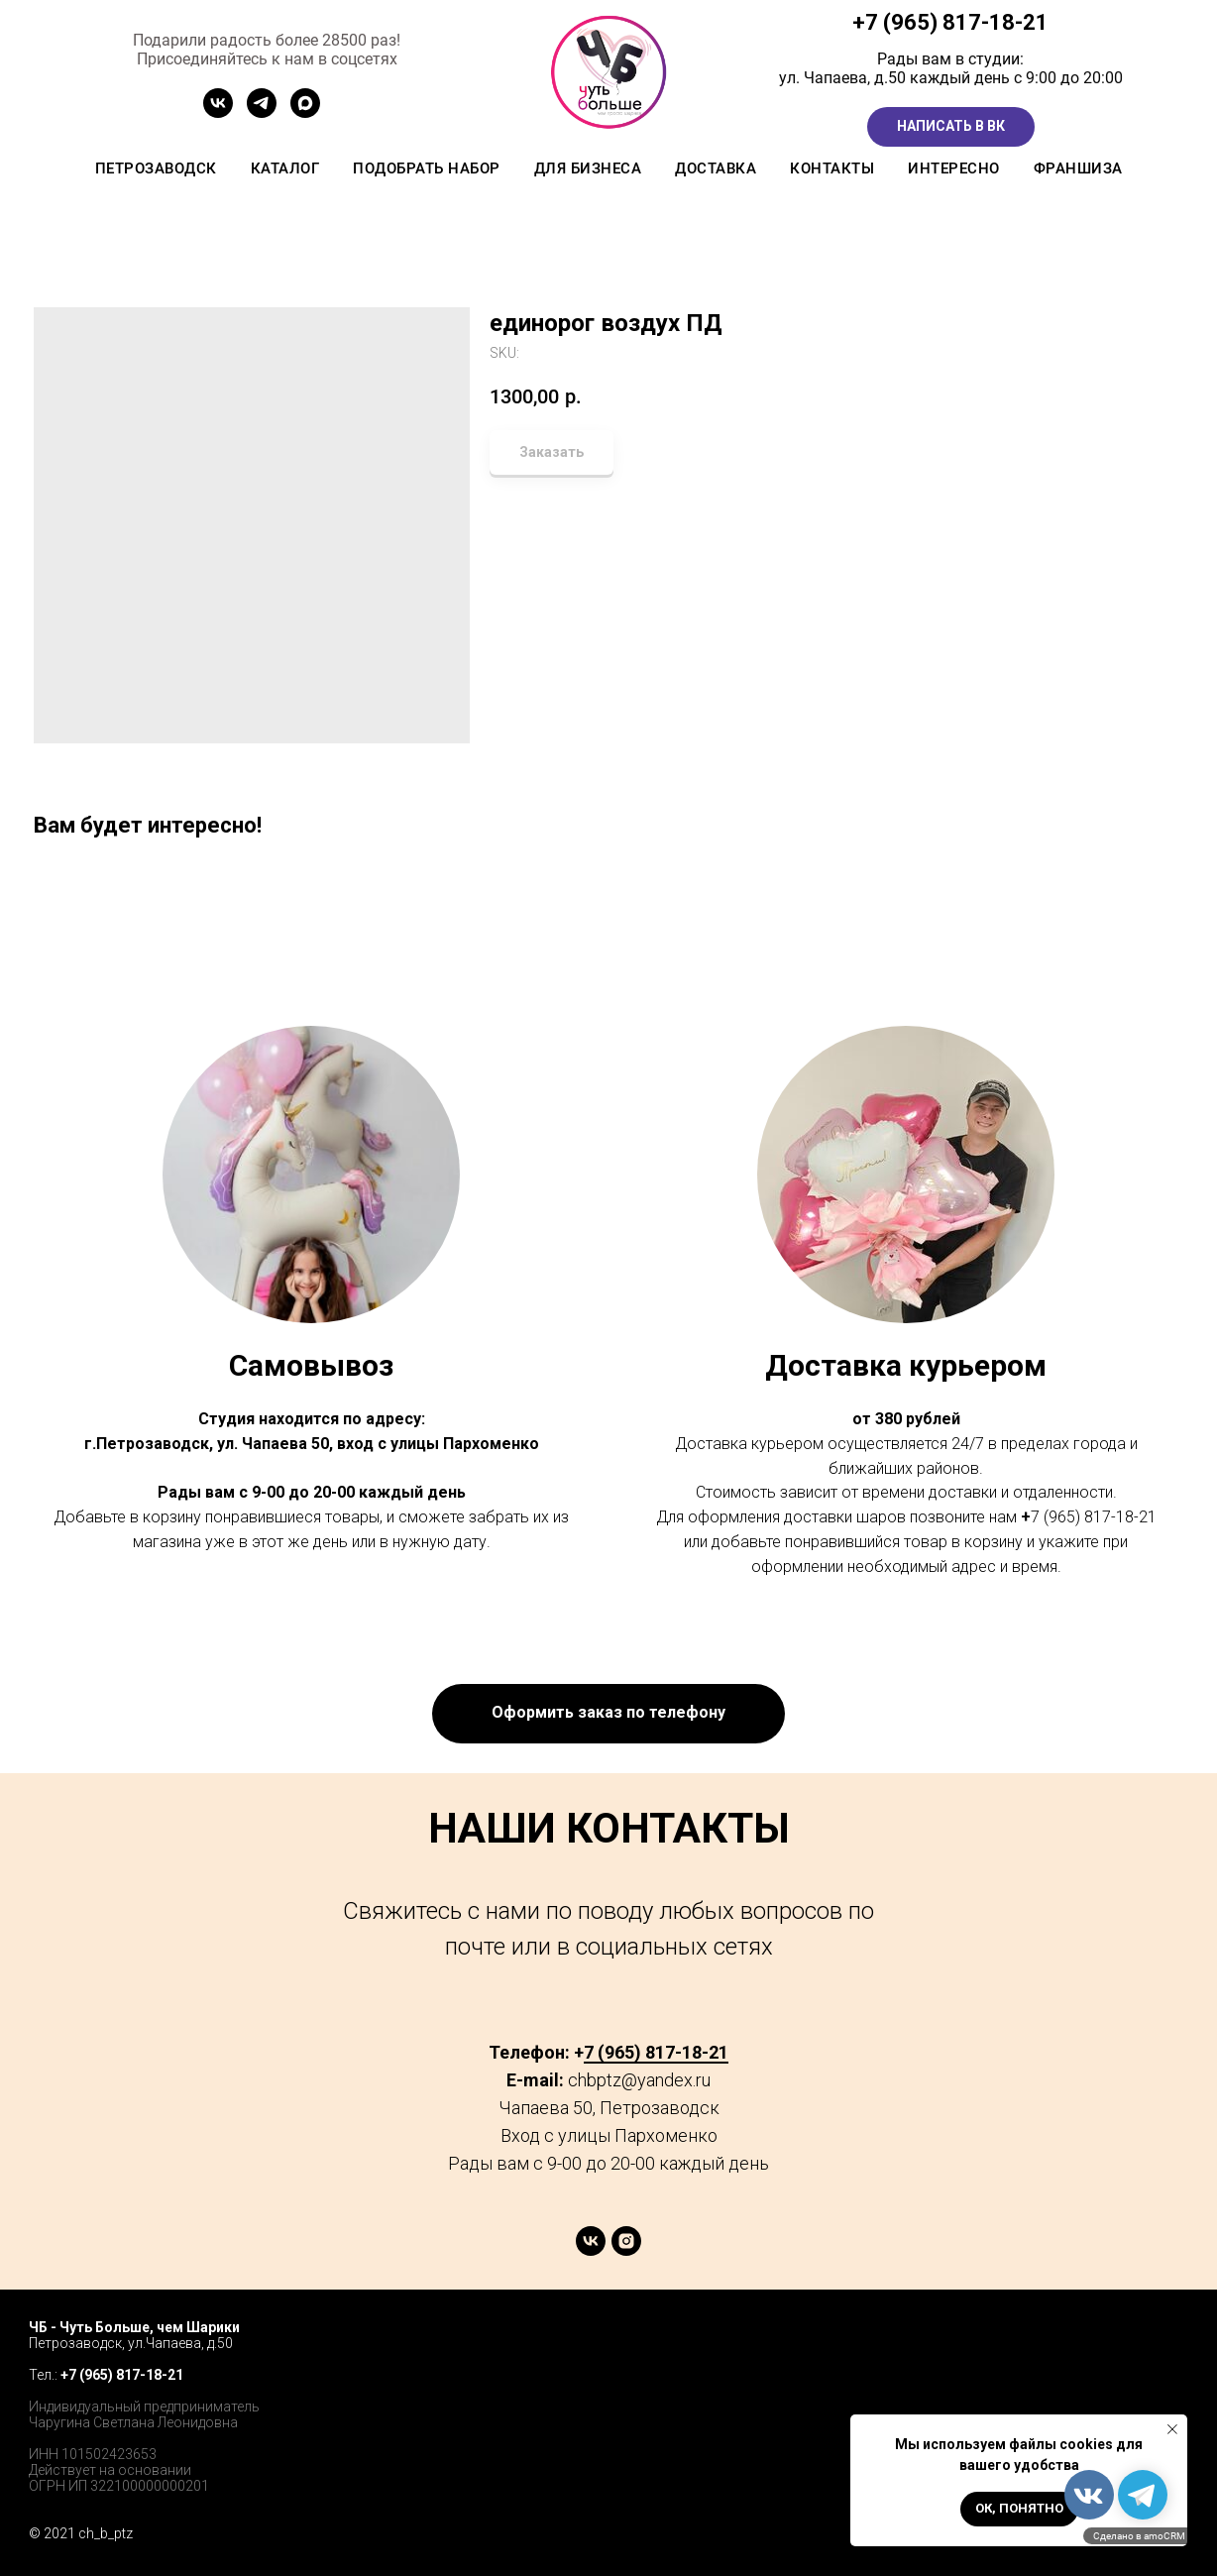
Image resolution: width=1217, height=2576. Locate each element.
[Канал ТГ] (262, 112)
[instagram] (626, 2250)
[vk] (591, 2250)
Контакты (832, 168)
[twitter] (1124, 2346)
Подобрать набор (426, 168)
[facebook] (1080, 2346)
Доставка (715, 168)
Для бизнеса (588, 168)
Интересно (954, 168)
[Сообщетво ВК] (218, 112)
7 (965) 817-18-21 (957, 22)
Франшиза (1078, 168)
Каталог (285, 168)
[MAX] (305, 112)
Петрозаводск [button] (156, 168)
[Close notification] (1172, 2429)
